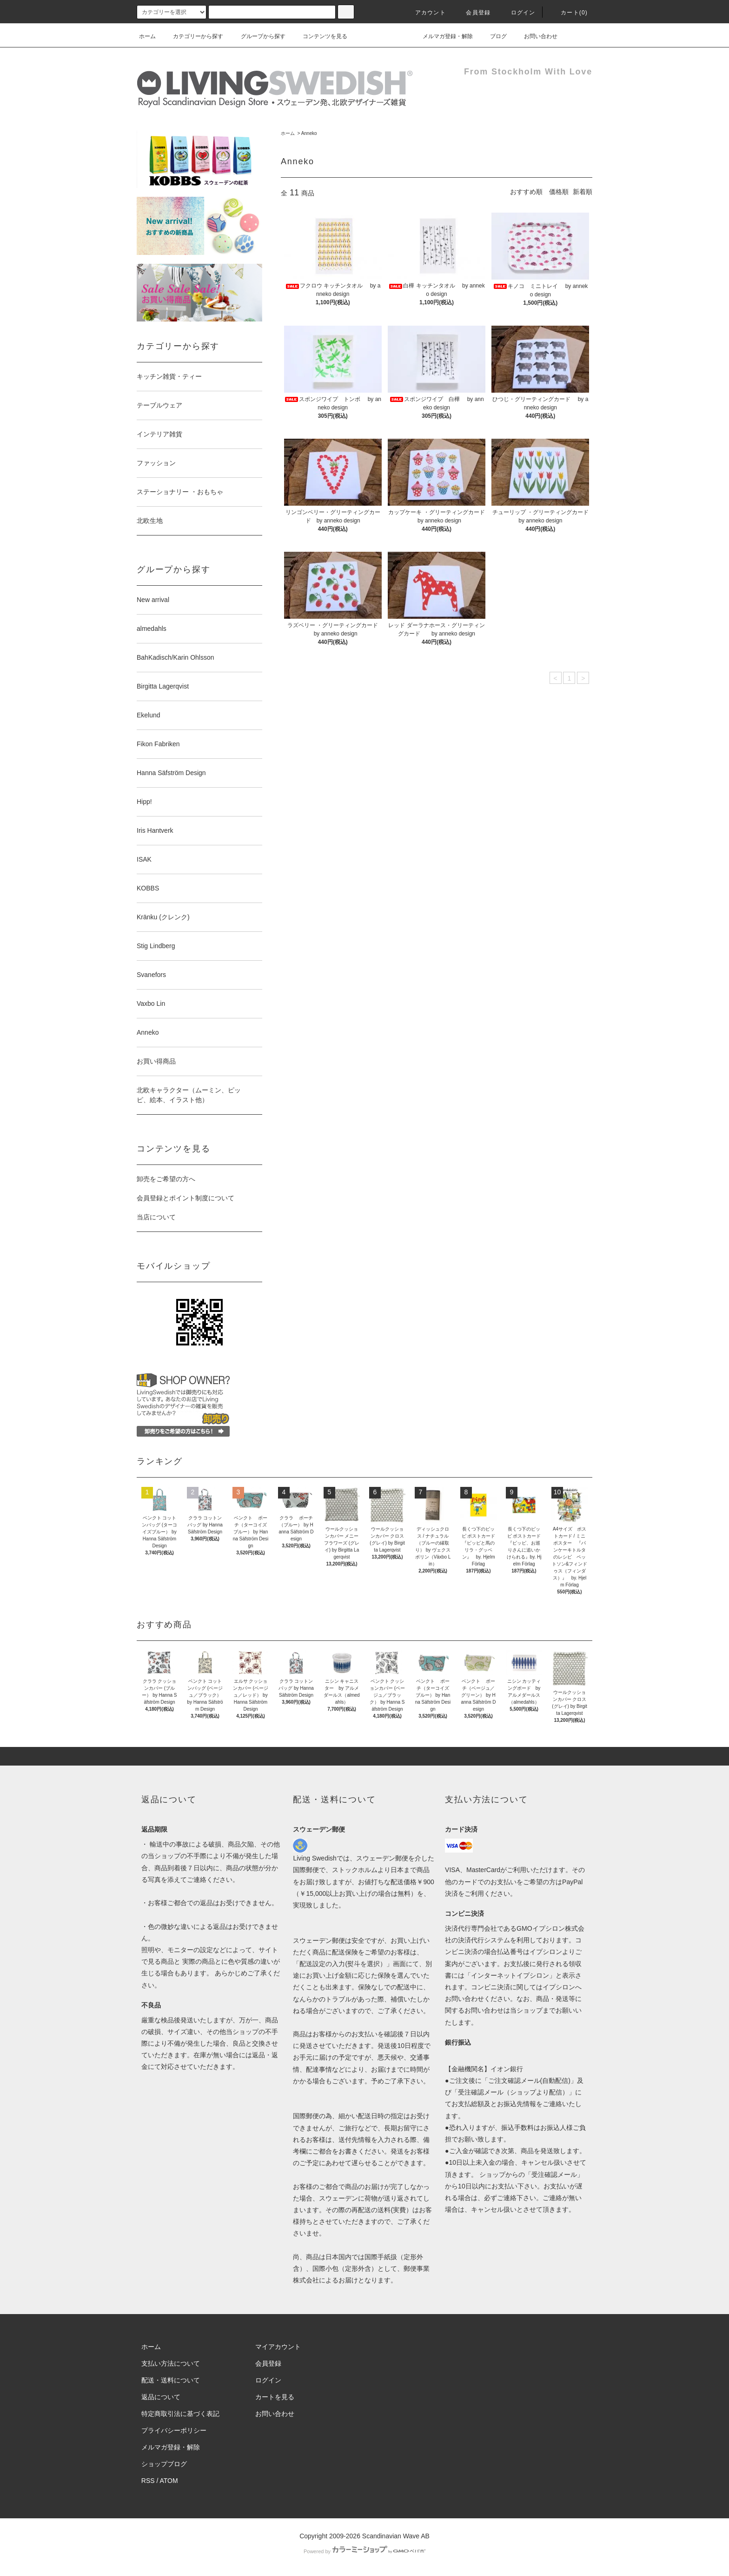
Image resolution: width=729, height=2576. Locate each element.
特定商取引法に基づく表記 (180, 2413)
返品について (160, 2397)
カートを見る (274, 2397)
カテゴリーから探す (192, 36)
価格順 (559, 191)
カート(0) (569, 12)
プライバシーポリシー (173, 2430)
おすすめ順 (526, 191)
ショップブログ (164, 2464)
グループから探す (257, 36)
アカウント (425, 12)
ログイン (518, 12)
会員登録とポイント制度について (185, 1198)
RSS (148, 2480)
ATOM (169, 2480)
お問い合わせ (535, 36)
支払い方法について (170, 2363)
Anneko (309, 133)
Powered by (364, 2551)
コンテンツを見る (319, 36)
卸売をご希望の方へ (166, 1179)
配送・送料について (170, 2380)
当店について (156, 1217)
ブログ (493, 36)
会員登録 (472, 12)
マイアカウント (278, 2346)
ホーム (147, 36)
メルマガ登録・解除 (442, 36)
